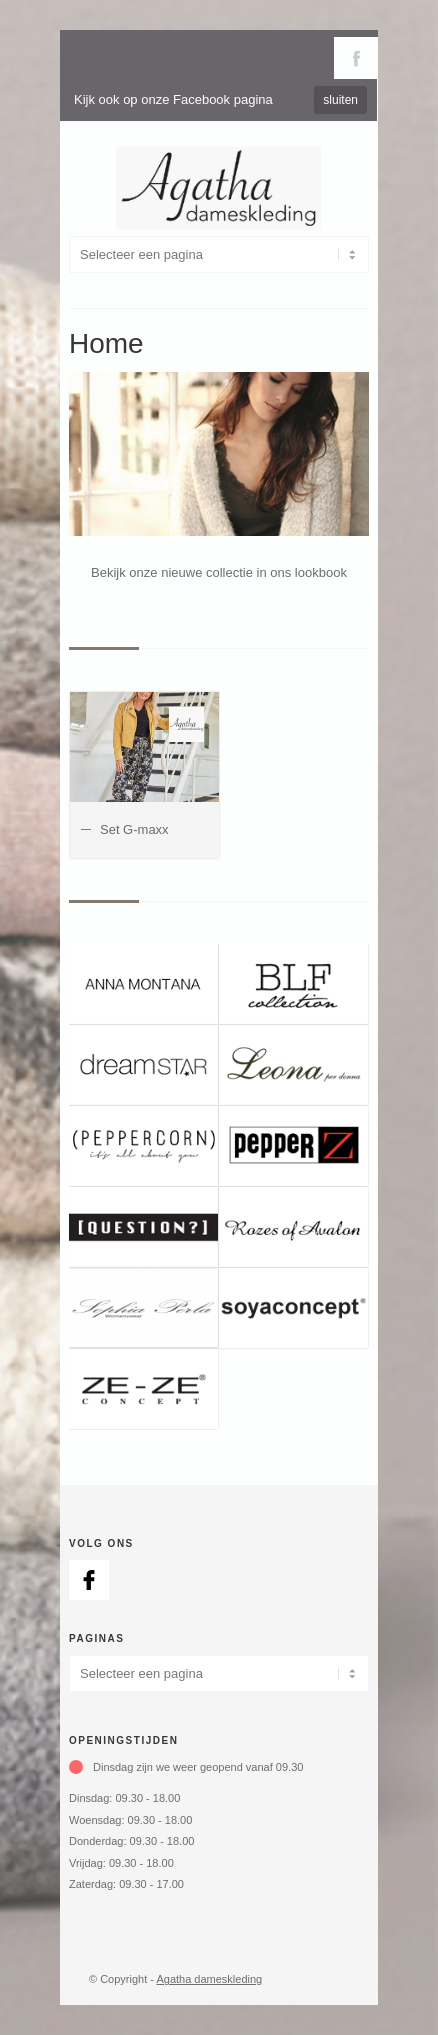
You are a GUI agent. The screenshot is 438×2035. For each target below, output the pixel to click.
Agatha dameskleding (209, 1979)
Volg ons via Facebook (356, 58)
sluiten (340, 100)
